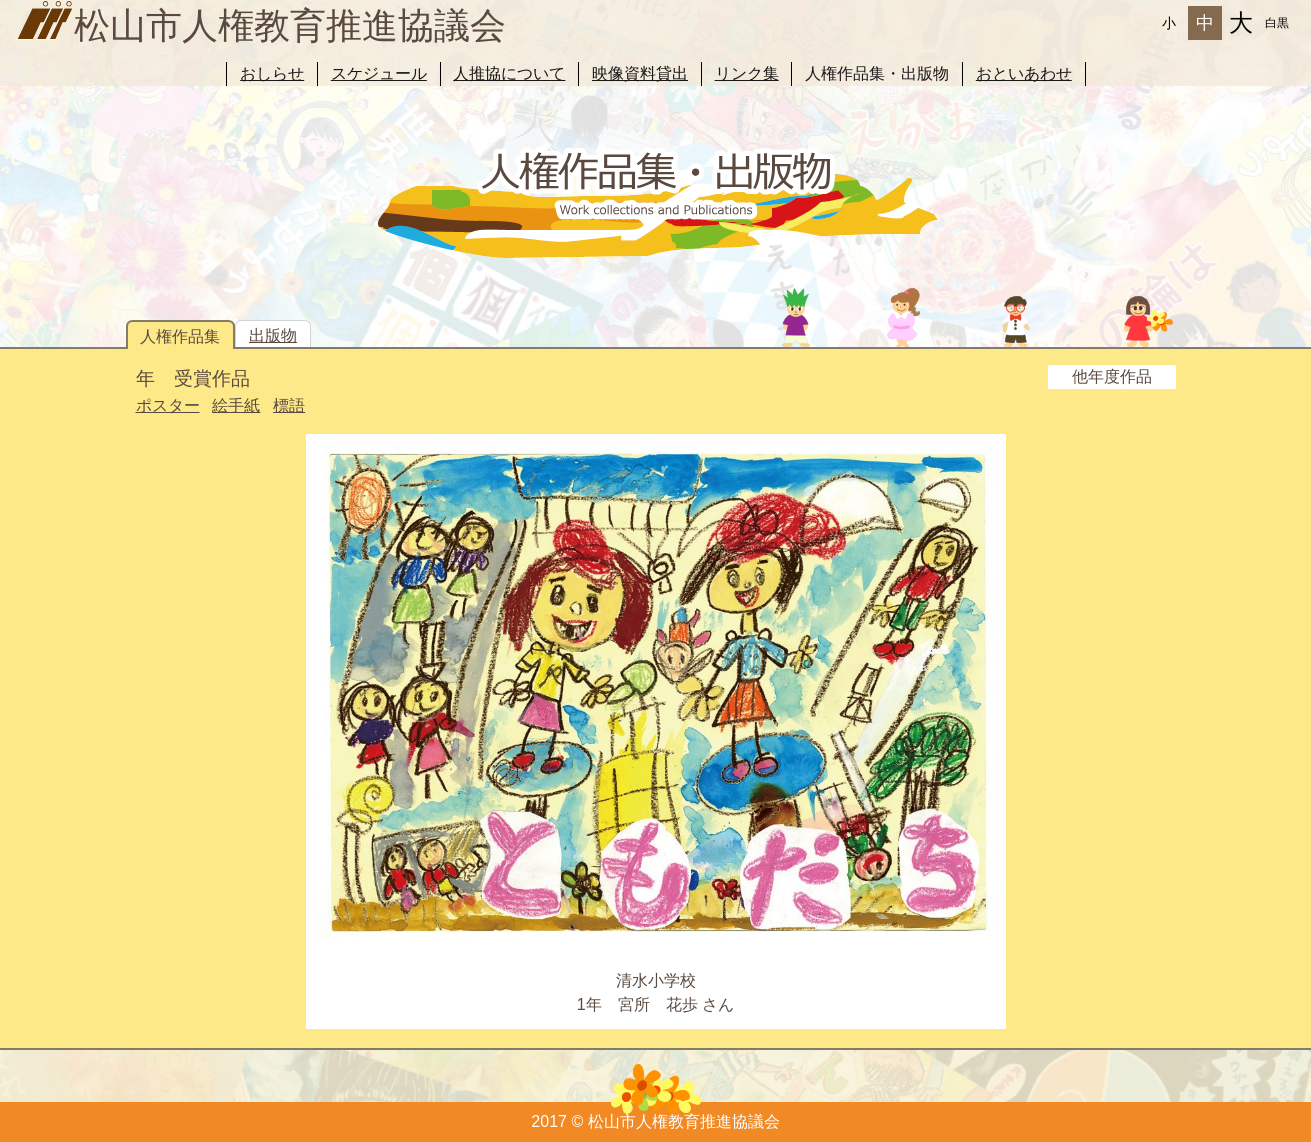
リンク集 (747, 73)
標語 (289, 405)
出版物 (273, 335)
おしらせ (272, 73)
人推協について (509, 73)
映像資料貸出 (640, 73)
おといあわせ (1024, 73)
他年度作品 (1112, 376)
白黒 (1277, 23)
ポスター (168, 405)
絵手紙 (236, 405)
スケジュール (379, 73)
